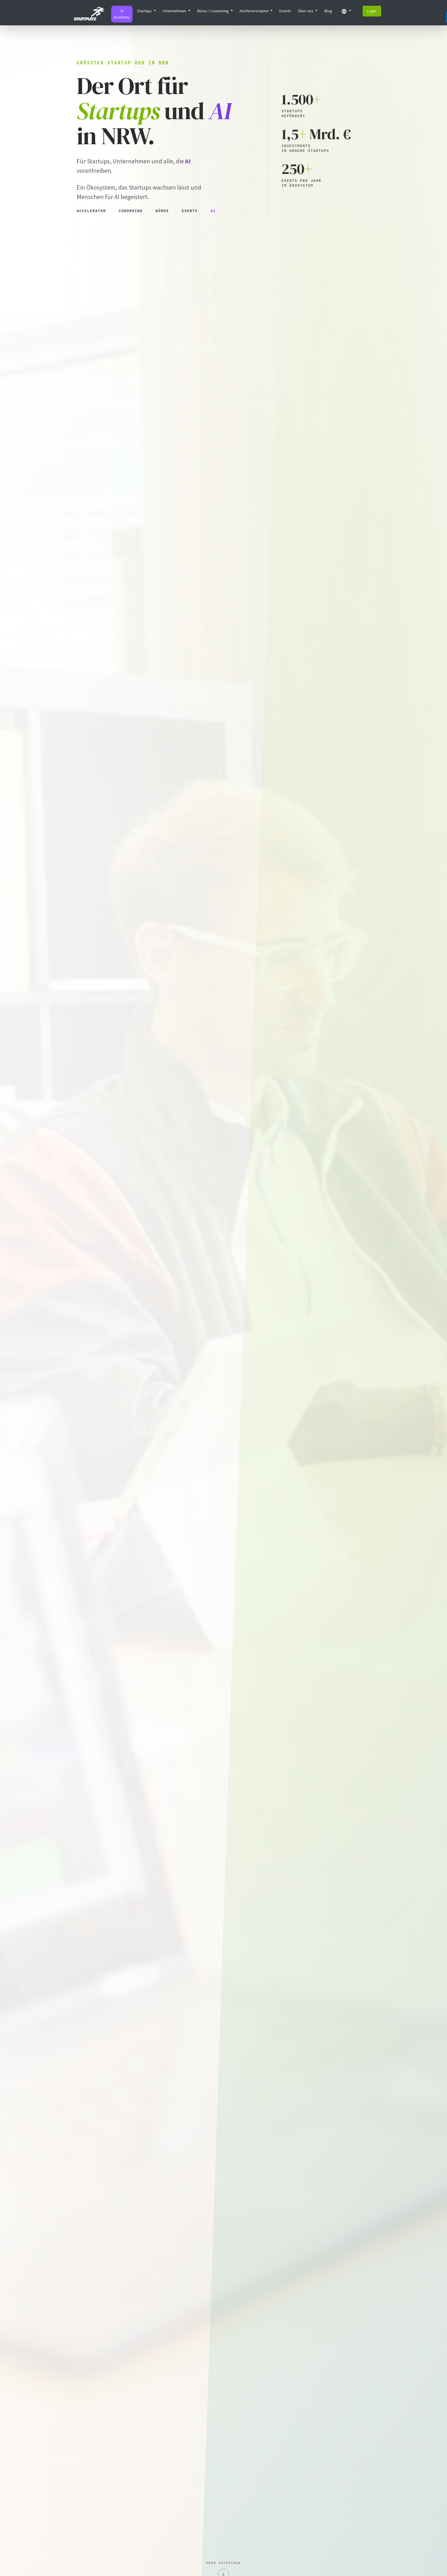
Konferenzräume (254, 10)
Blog (328, 10)
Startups (145, 10)
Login (372, 10)
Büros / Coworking (213, 10)
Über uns (306, 10)
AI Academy (122, 14)
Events (285, 10)
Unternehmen (175, 10)
